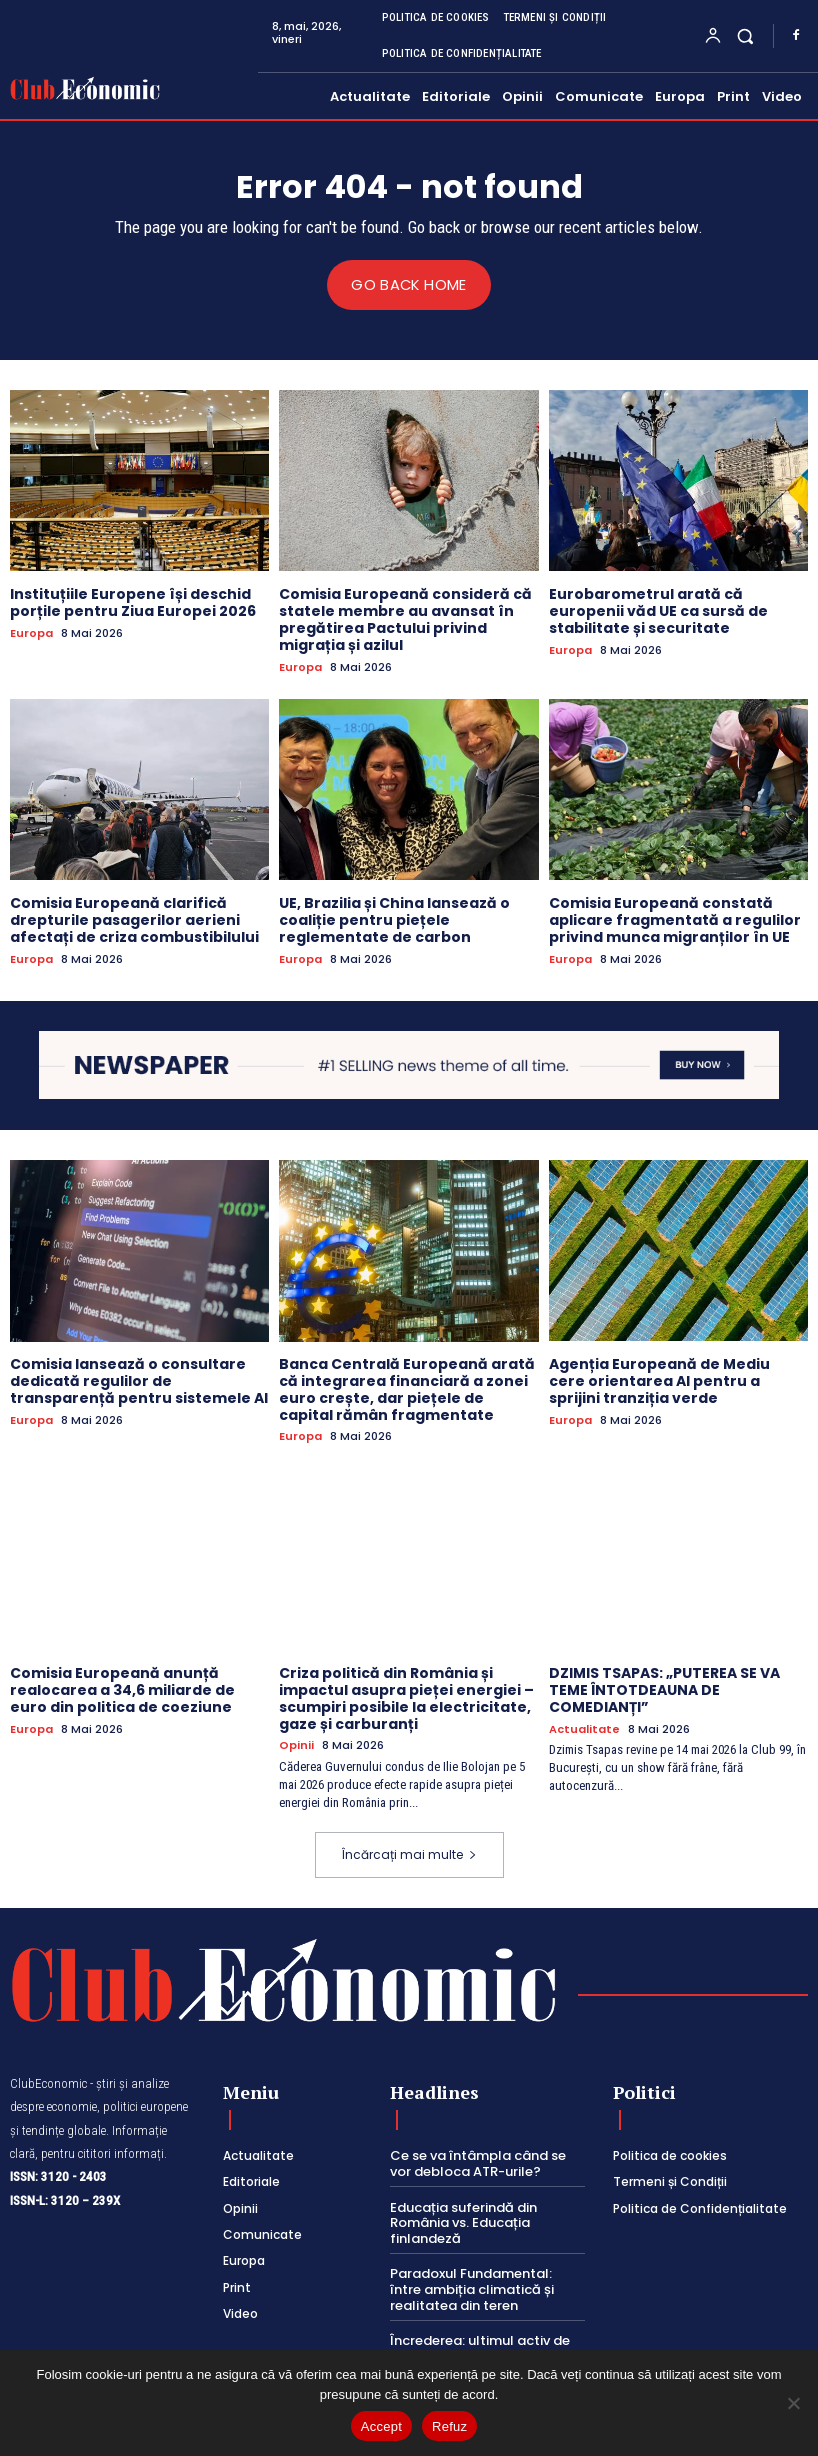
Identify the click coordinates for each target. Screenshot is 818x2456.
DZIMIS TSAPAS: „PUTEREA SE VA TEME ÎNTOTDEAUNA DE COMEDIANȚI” (664, 1690)
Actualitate (584, 1728)
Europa (31, 632)
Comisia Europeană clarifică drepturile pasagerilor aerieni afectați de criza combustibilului (134, 920)
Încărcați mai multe (409, 1854)
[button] (745, 35)
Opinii (296, 1745)
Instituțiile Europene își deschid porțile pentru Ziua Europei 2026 (133, 602)
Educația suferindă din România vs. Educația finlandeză (463, 2222)
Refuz (449, 2426)
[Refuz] (793, 2403)
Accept (381, 2426)
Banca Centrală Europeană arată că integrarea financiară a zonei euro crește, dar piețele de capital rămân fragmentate (407, 1389)
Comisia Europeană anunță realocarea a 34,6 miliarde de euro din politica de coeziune (122, 1690)
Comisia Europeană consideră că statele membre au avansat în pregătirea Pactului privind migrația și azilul (405, 619)
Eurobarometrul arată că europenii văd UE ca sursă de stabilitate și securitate (658, 611)
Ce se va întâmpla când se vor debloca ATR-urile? (478, 2163)
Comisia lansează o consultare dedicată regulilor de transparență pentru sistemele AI (139, 1381)
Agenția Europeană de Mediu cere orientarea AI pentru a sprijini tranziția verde (659, 1381)
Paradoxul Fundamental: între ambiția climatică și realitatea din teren (472, 2289)
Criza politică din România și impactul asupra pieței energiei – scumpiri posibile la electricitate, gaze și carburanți (406, 1698)
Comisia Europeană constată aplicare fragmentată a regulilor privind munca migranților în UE (675, 920)
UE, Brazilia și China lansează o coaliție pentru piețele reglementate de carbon (394, 920)
